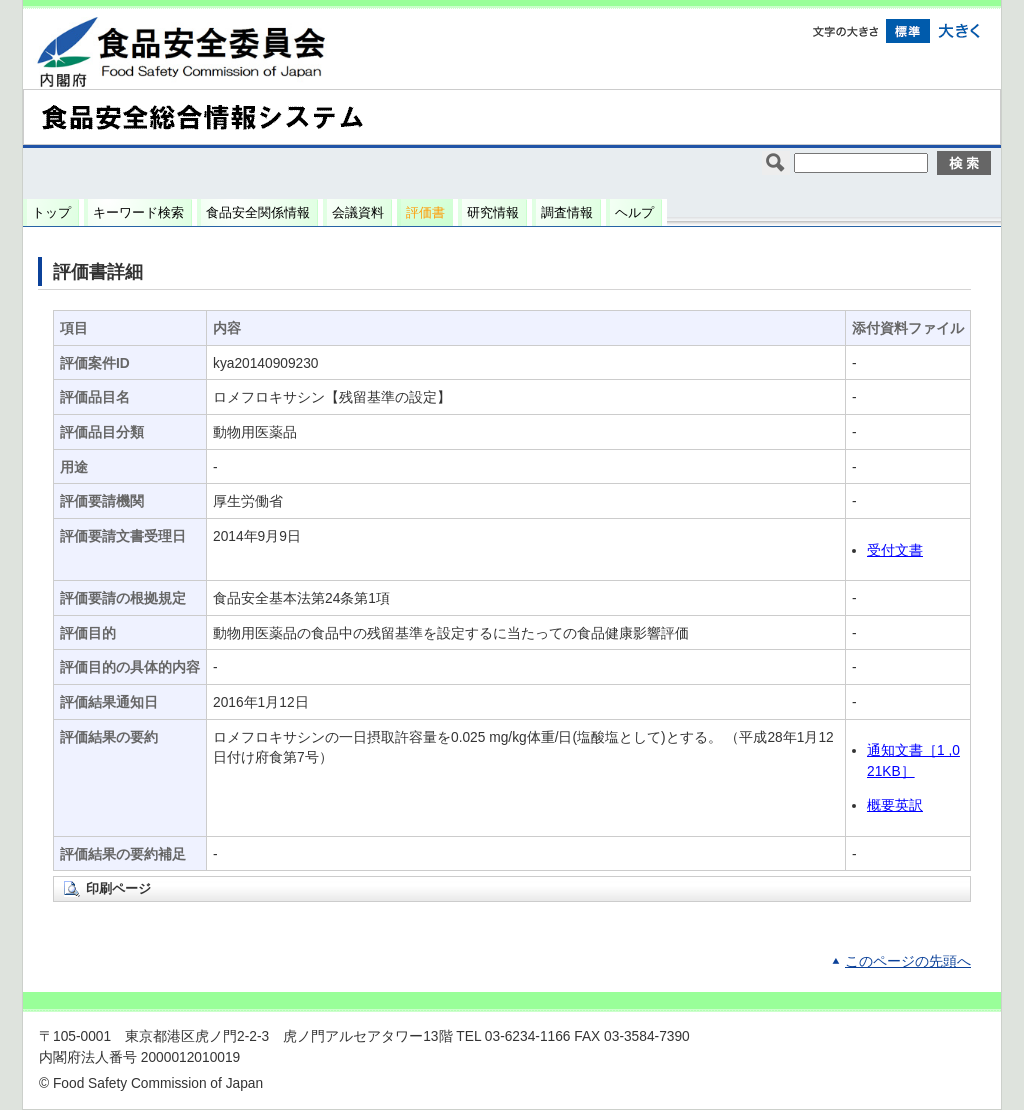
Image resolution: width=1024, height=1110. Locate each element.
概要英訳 (895, 805)
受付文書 (895, 550)
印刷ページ (118, 888)
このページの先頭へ (908, 961)
